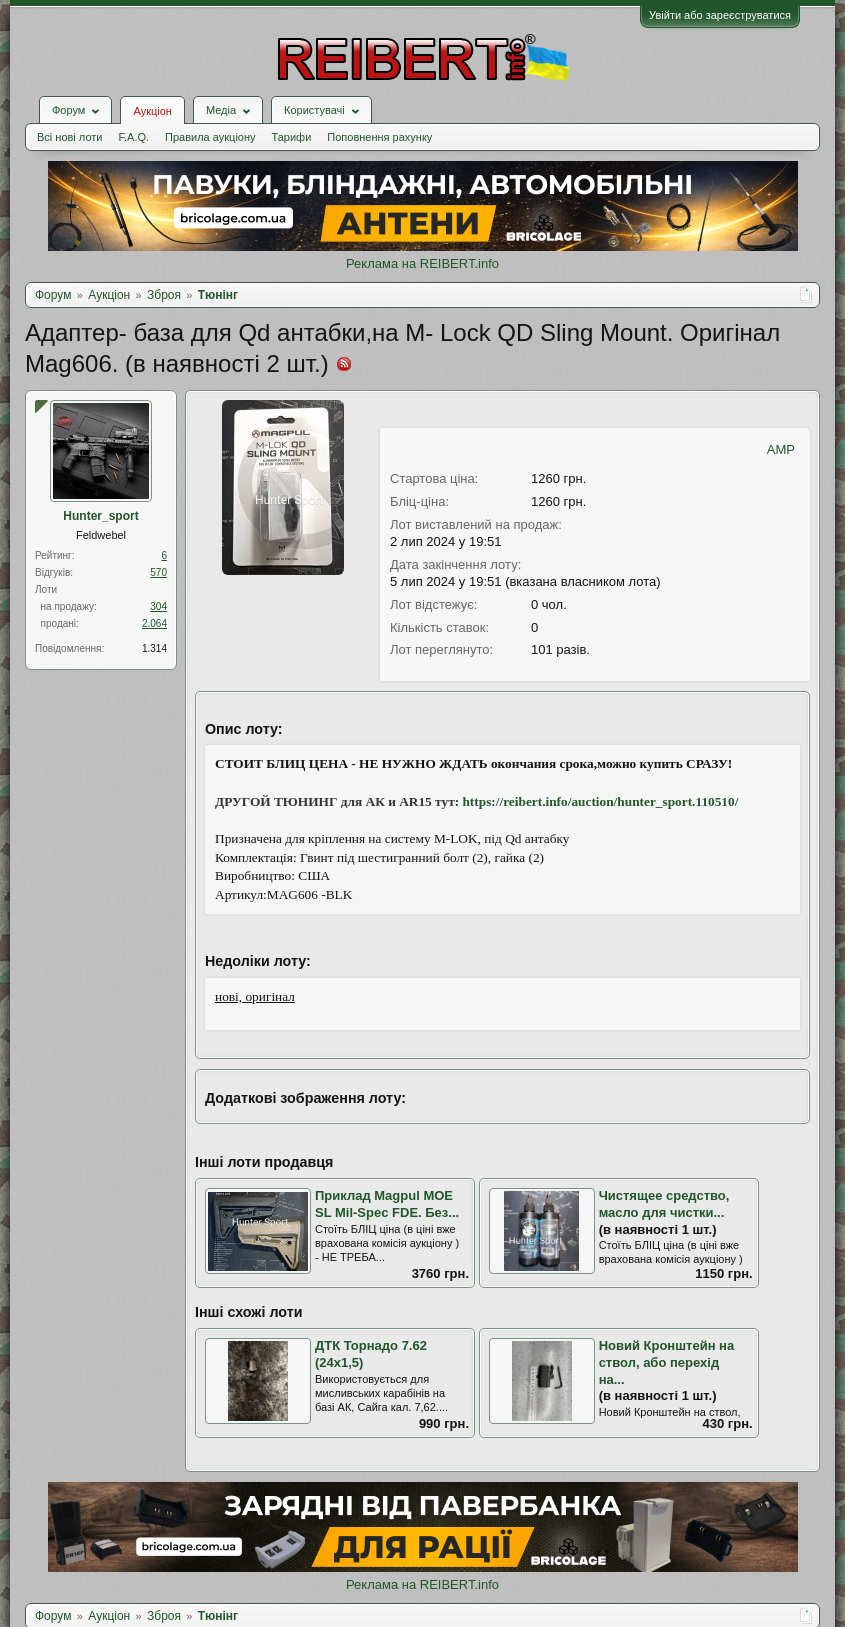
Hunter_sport (100, 516)
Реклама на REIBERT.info (422, 263)
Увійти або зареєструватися (720, 15)
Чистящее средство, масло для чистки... (664, 1204)
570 (158, 572)
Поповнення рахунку (379, 137)
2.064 (154, 623)
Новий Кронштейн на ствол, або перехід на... (667, 1362)
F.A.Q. (133, 137)
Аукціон (152, 111)
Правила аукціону (210, 137)
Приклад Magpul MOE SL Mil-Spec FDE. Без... (387, 1204)
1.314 (154, 648)
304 (158, 606)
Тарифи (292, 137)
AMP (781, 449)
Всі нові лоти (69, 137)
